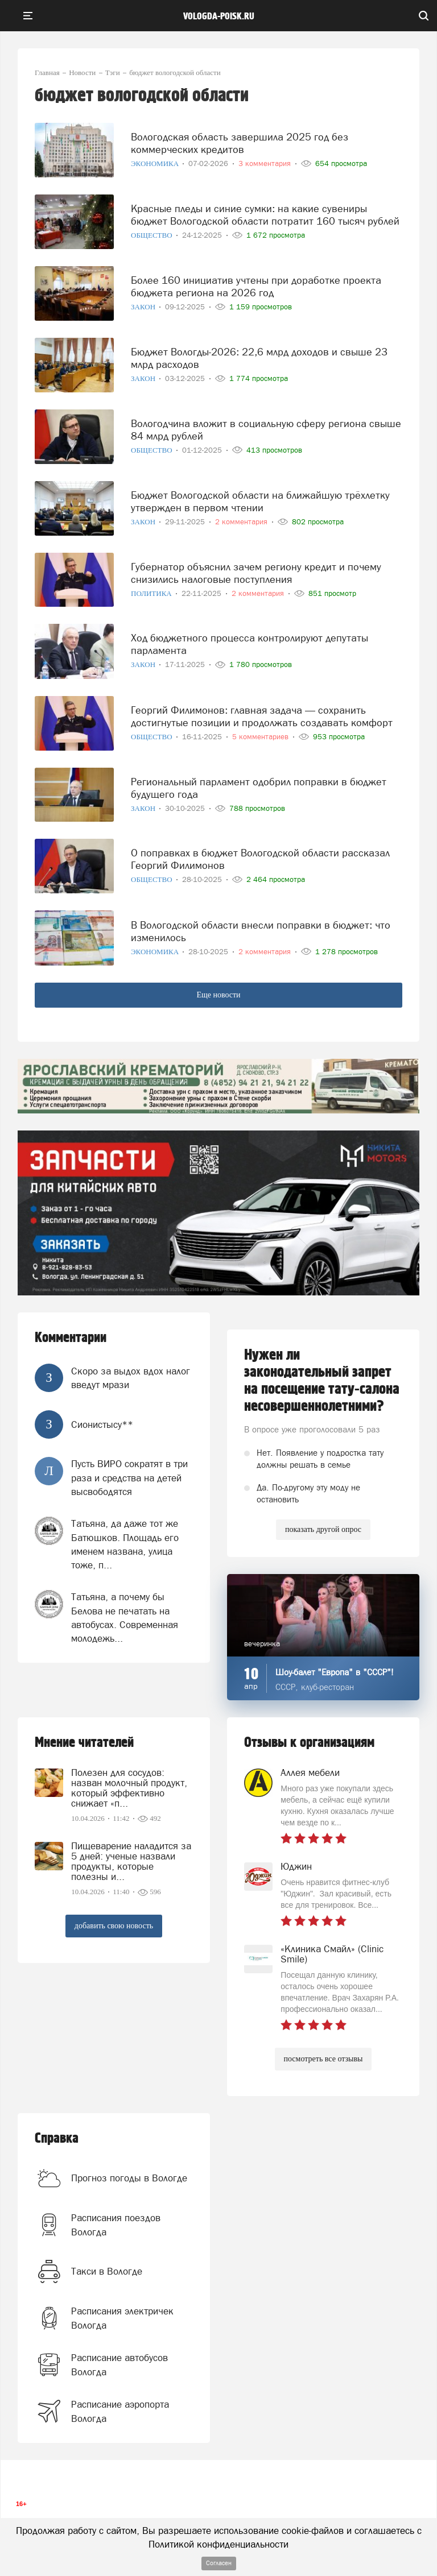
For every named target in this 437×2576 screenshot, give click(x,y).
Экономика (155, 163)
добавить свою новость (114, 1925)
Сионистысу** (102, 1424)
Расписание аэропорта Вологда (120, 2411)
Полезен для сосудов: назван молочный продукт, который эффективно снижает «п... (129, 1787)
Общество (152, 235)
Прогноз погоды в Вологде (129, 2178)
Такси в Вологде (106, 2271)
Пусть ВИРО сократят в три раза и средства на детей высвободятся (129, 1477)
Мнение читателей (84, 1742)
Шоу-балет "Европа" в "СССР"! (334, 1672)
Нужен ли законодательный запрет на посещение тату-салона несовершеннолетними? (321, 1381)
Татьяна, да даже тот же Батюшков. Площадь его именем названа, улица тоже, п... (125, 1544)
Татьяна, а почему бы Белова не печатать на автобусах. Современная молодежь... (124, 1617)
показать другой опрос (323, 1529)
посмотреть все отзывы (323, 2059)
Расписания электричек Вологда (122, 2317)
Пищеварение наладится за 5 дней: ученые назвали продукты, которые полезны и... (131, 1861)
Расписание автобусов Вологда (119, 2364)
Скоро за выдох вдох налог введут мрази (130, 1377)
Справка (57, 2138)
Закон (144, 307)
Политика (152, 593)
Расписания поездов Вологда (115, 2224)
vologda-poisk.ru (218, 16)
